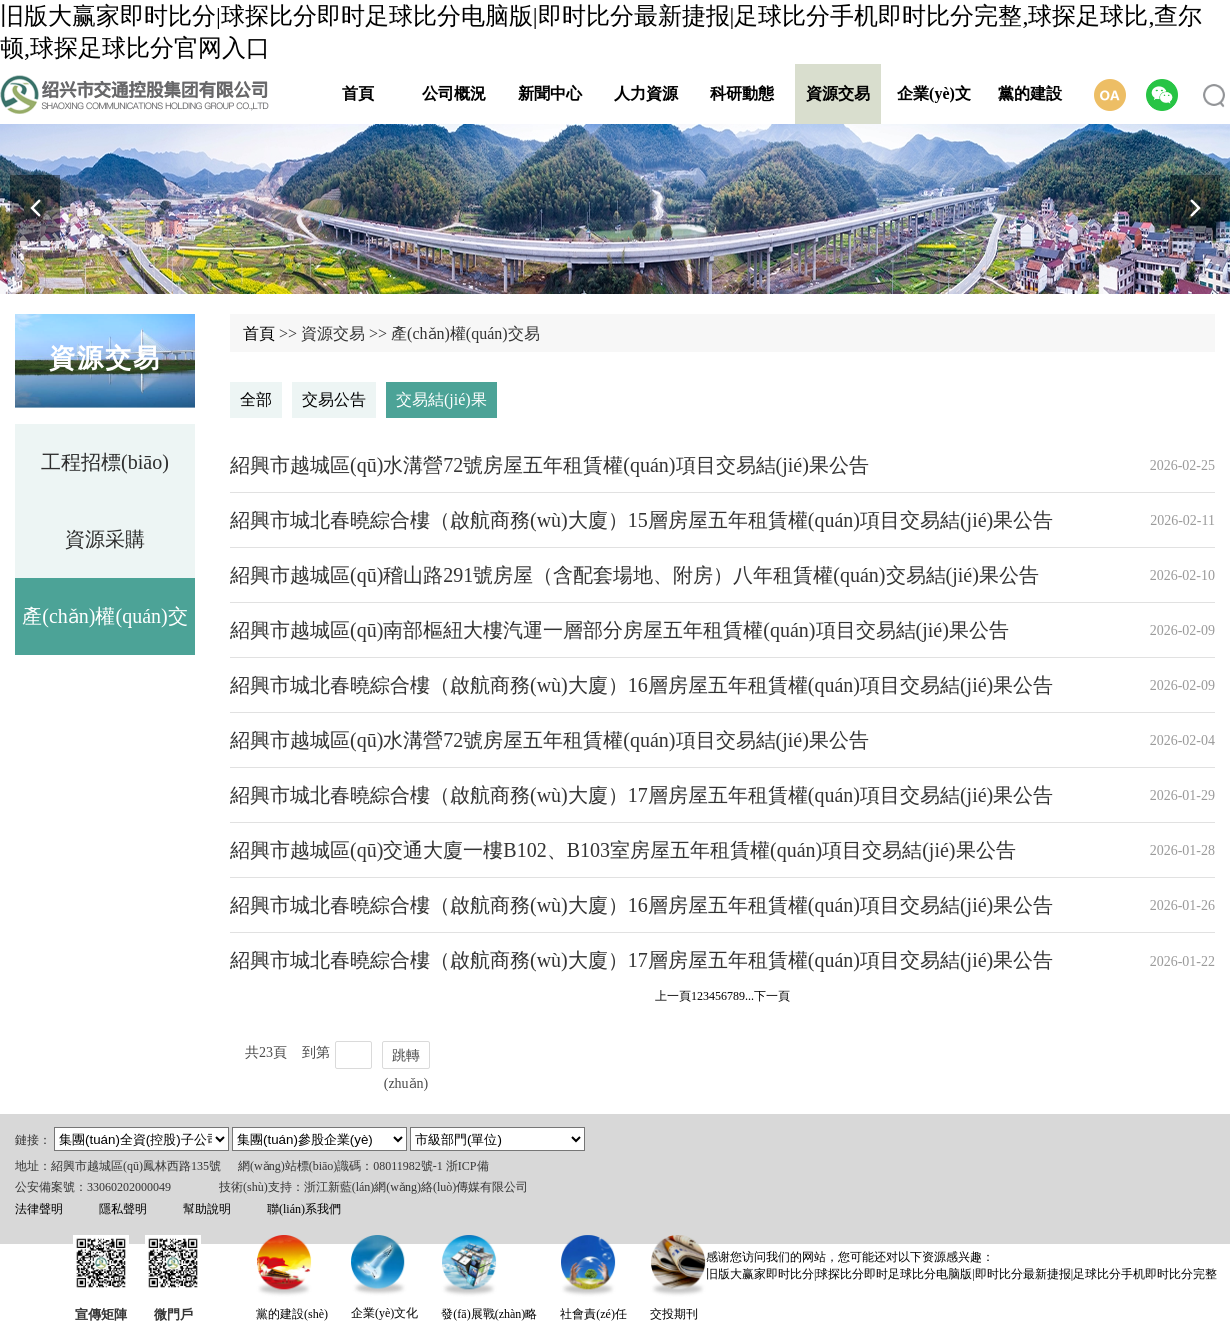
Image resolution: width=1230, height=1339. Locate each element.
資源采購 (105, 539)
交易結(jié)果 (441, 399)
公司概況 (454, 93)
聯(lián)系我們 (304, 1209)
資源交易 (838, 93)
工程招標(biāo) (105, 462)
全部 (256, 399)
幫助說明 (207, 1209)
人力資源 (646, 93)
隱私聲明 (123, 1209)
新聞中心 (550, 93)
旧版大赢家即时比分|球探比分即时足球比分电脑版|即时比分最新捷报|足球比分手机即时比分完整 (961, 1274)
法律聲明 (39, 1209)
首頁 (358, 93)
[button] (1195, 208)
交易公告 (334, 399)
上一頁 (673, 996)
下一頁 (772, 996)
